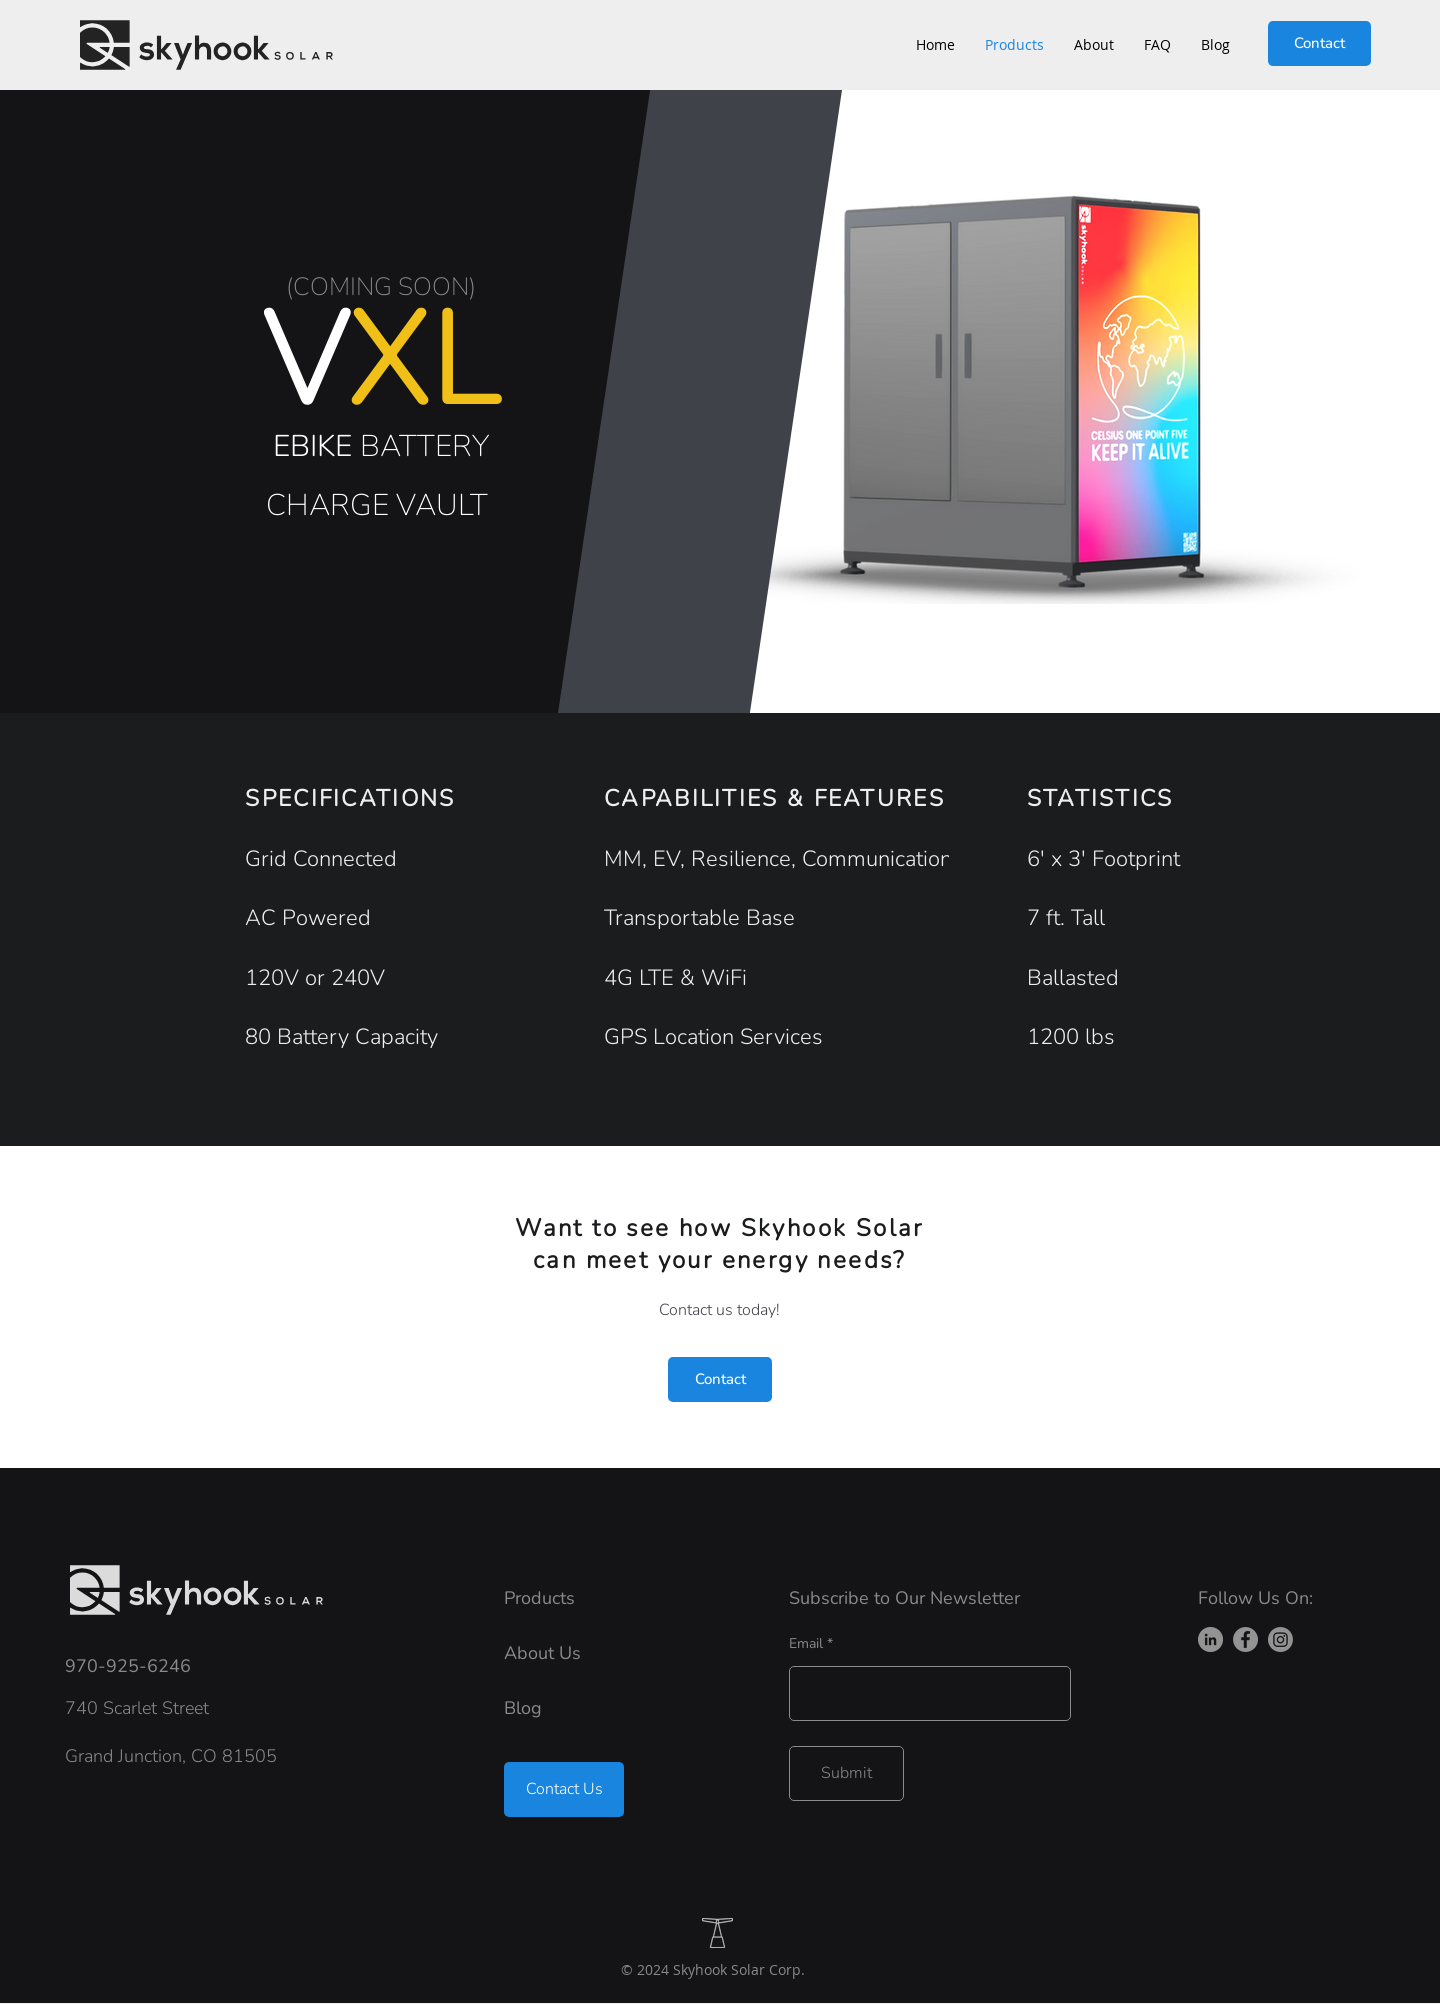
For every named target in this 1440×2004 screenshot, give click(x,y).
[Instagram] (1280, 1639)
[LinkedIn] (1210, 1639)
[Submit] (846, 1773)
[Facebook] (1245, 1639)
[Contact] (1319, 43)
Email (806, 1644)
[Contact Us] (564, 1789)
